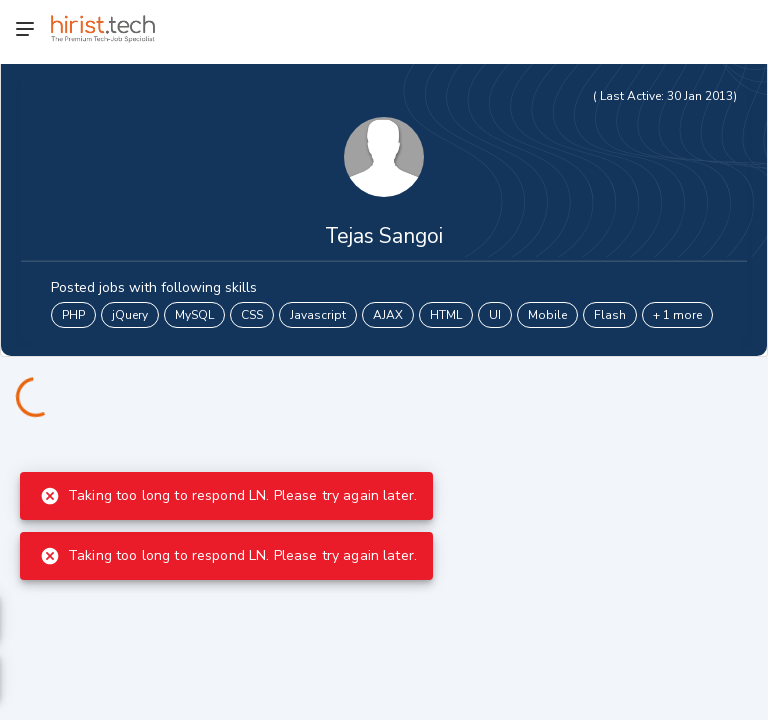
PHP (73, 315)
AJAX (388, 315)
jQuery (130, 315)
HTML (446, 315)
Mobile (547, 315)
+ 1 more (677, 315)
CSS (252, 315)
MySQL (194, 315)
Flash (610, 315)
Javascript (318, 315)
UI (495, 315)
